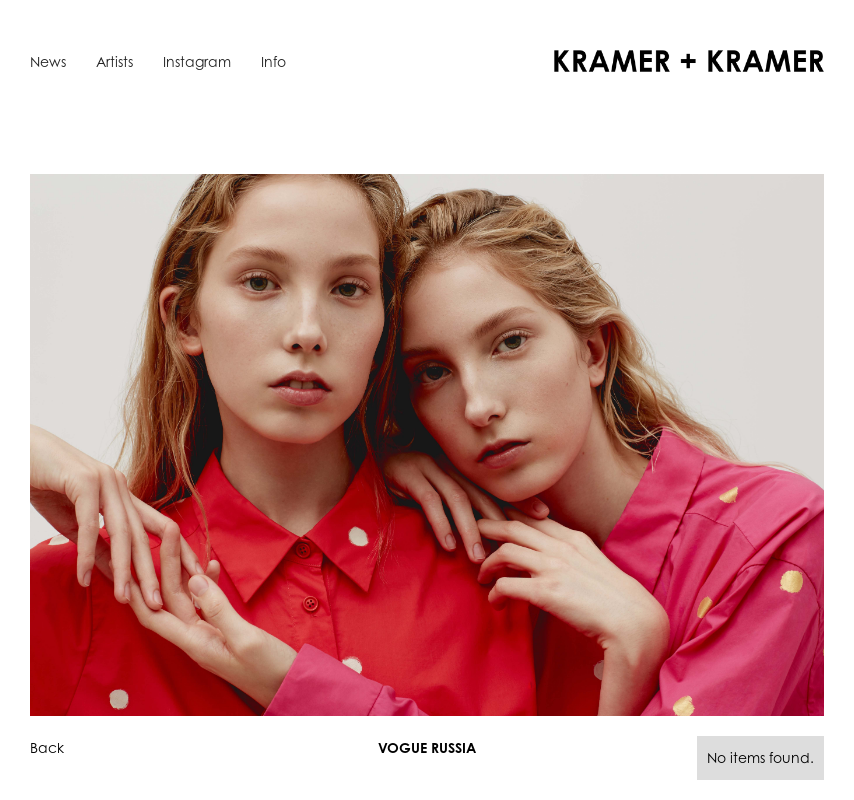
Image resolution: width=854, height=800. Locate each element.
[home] (689, 61)
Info (273, 61)
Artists (114, 61)
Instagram (197, 61)
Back (47, 747)
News (48, 61)
